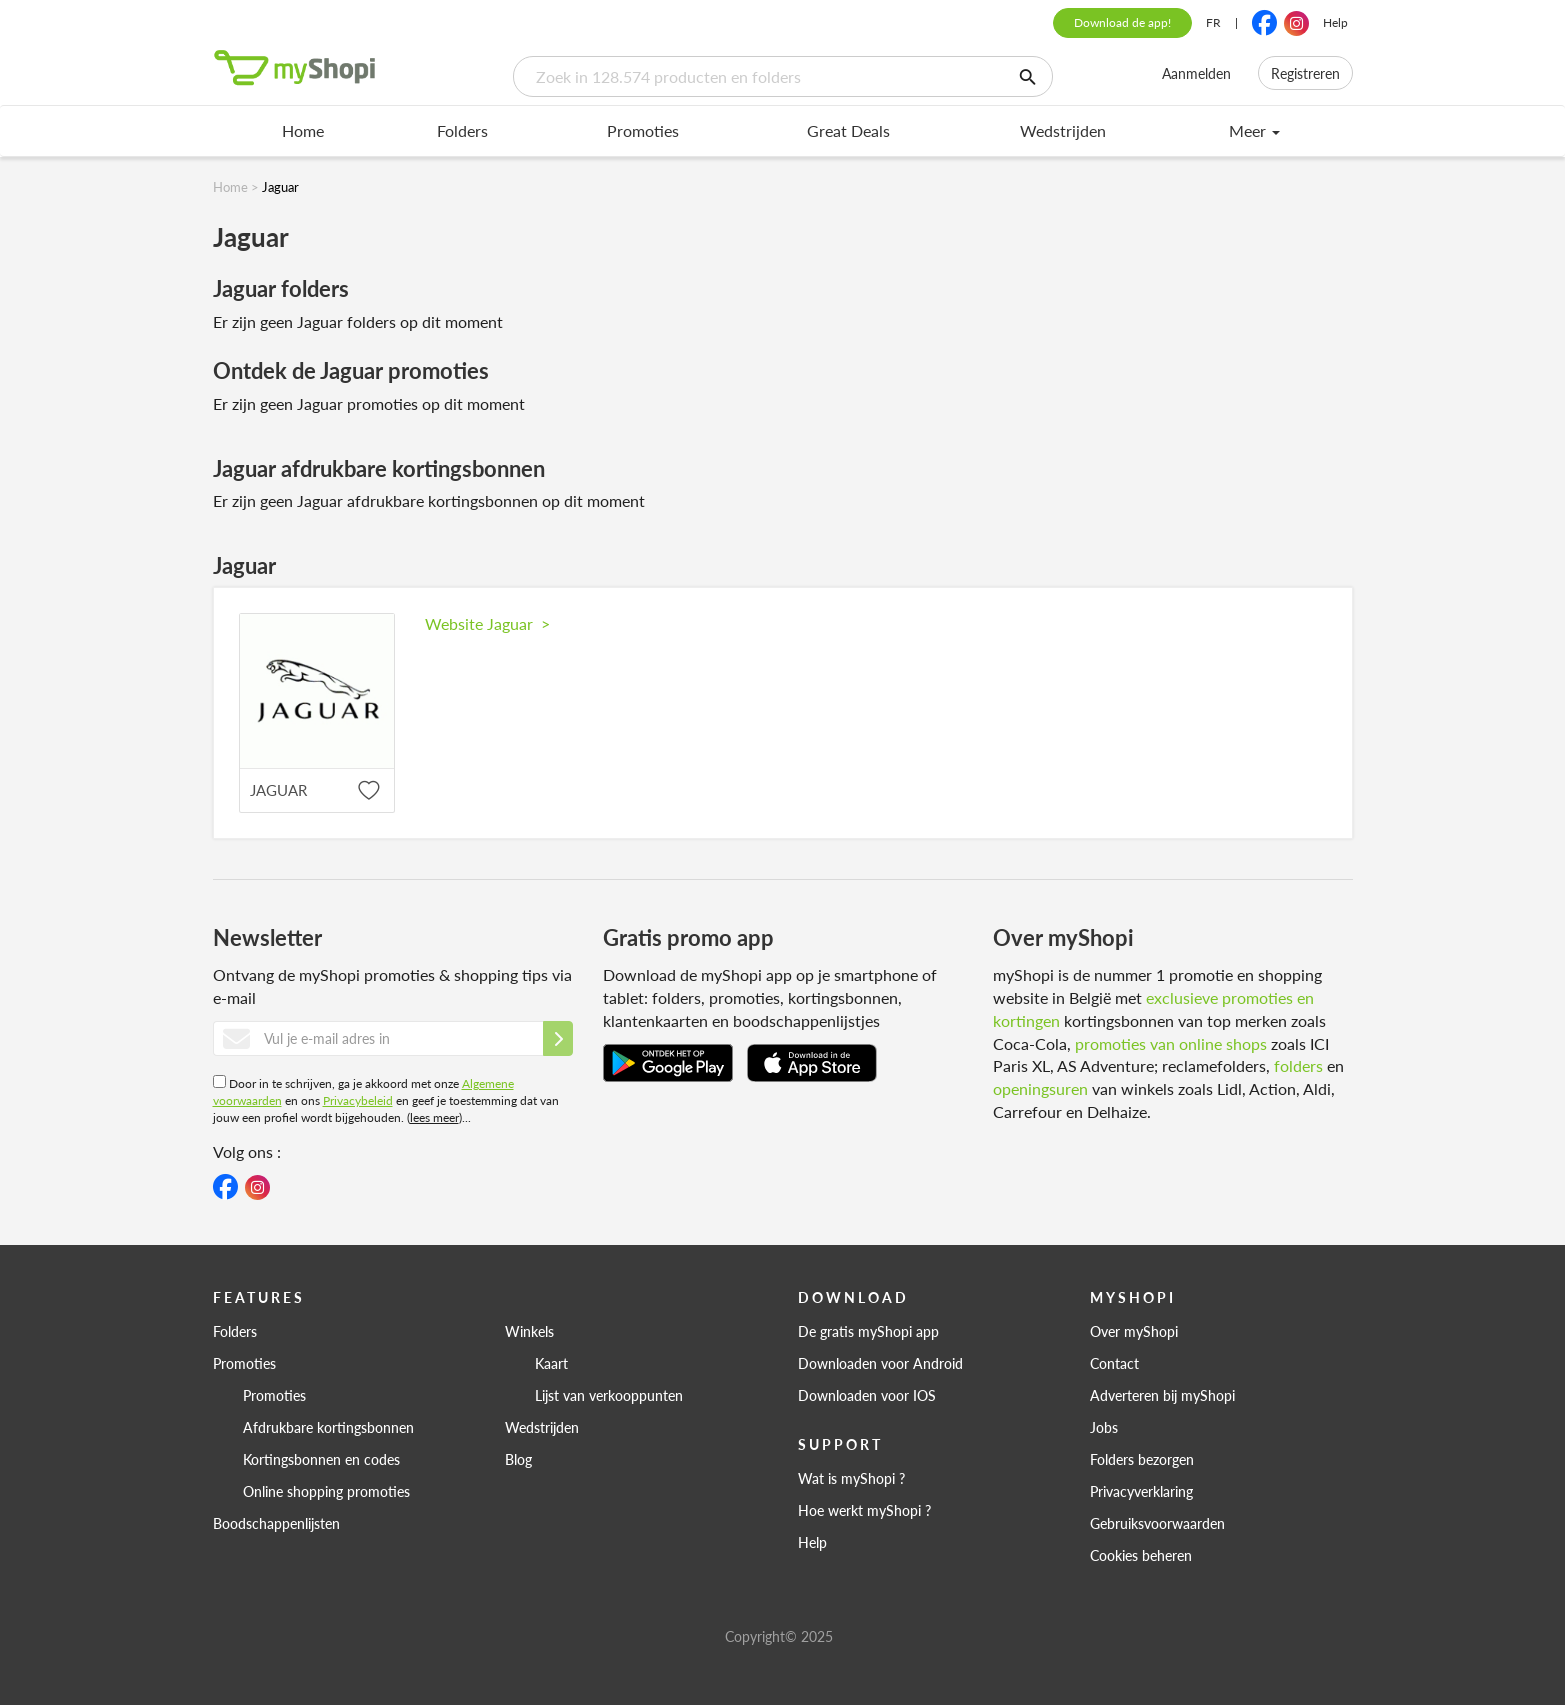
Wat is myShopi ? (851, 1478)
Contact (1114, 1363)
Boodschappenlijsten (276, 1523)
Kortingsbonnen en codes (321, 1459)
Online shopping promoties (326, 1491)
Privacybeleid (358, 1100)
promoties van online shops (1171, 1043)
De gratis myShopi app (868, 1331)
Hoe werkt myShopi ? (864, 1510)
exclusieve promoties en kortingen (1153, 1009)
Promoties (643, 130)
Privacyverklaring (1141, 1491)
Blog (518, 1459)
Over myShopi (1134, 1331)
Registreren (1305, 73)
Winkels (529, 1331)
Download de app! (1122, 22)
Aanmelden (1196, 73)
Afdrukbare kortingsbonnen (328, 1427)
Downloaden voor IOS (867, 1395)
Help (1335, 22)
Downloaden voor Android (880, 1363)
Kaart (551, 1363)
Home (303, 130)
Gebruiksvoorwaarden (1157, 1523)
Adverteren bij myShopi (1162, 1395)
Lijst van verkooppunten (609, 1395)
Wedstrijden (1063, 130)
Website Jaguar (487, 623)
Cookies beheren (1141, 1555)
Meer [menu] (1254, 130)
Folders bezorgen (1142, 1459)
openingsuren (1040, 1088)
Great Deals (848, 130)
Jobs (1104, 1427)
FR (1213, 22)
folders (1298, 1065)
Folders (462, 130)
